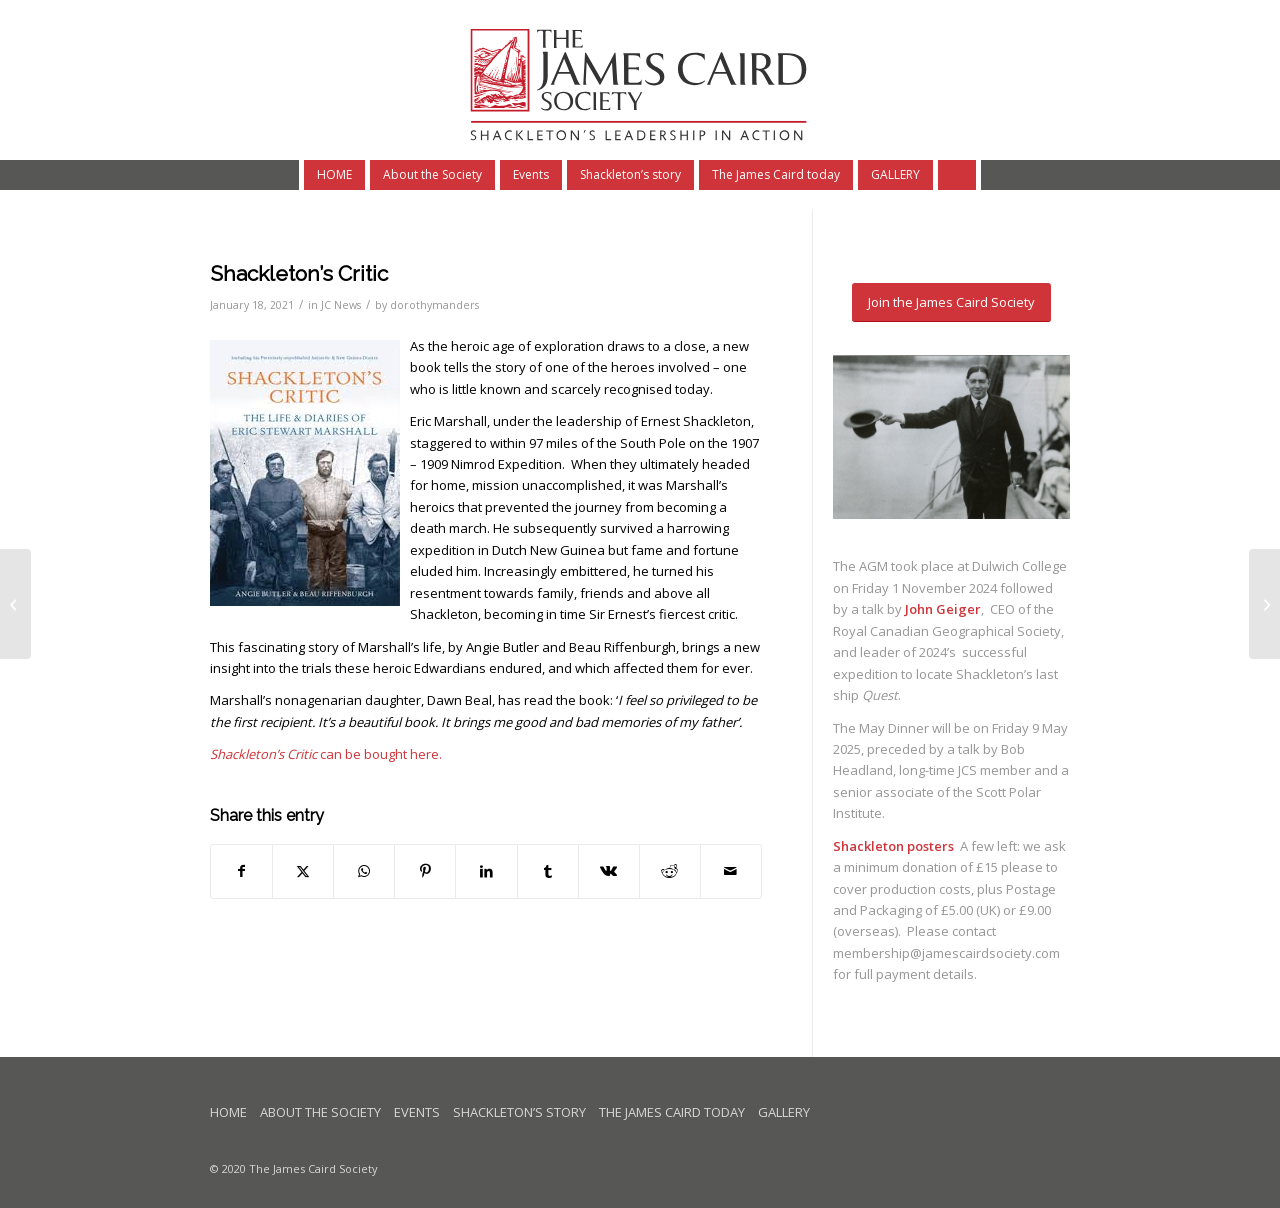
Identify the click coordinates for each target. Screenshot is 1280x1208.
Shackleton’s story (519, 1112)
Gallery (784, 1112)
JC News (341, 305)
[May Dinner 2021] (1264, 604)
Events (417, 1112)
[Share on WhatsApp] (364, 871)
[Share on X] (303, 871)
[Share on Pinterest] (425, 871)
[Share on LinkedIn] (486, 871)
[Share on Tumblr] (548, 871)
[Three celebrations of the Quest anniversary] (15, 604)
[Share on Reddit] (670, 871)
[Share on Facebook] (241, 871)
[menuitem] (332, 175)
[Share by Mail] (731, 871)
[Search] (959, 175)
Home (228, 1112)
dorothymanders (434, 305)
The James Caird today (672, 1112)
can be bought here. (326, 754)
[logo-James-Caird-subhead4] (639, 80)
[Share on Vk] (609, 871)
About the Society (320, 1112)
